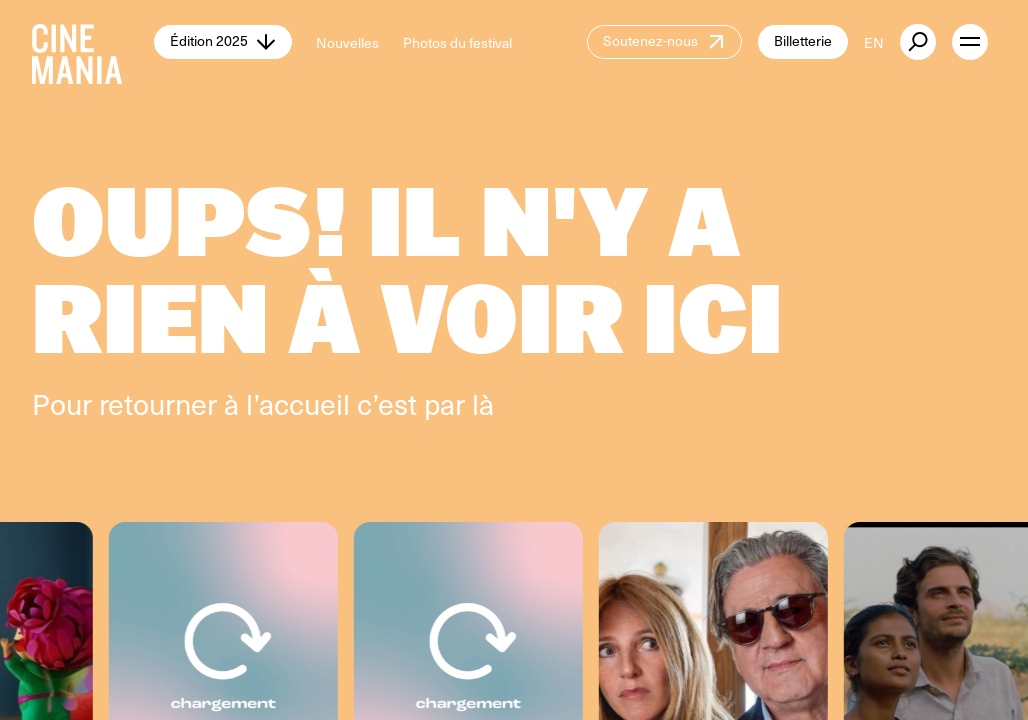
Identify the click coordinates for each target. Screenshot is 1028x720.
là (483, 403)
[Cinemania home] (93, 42)
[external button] (918, 42)
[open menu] (970, 42)
